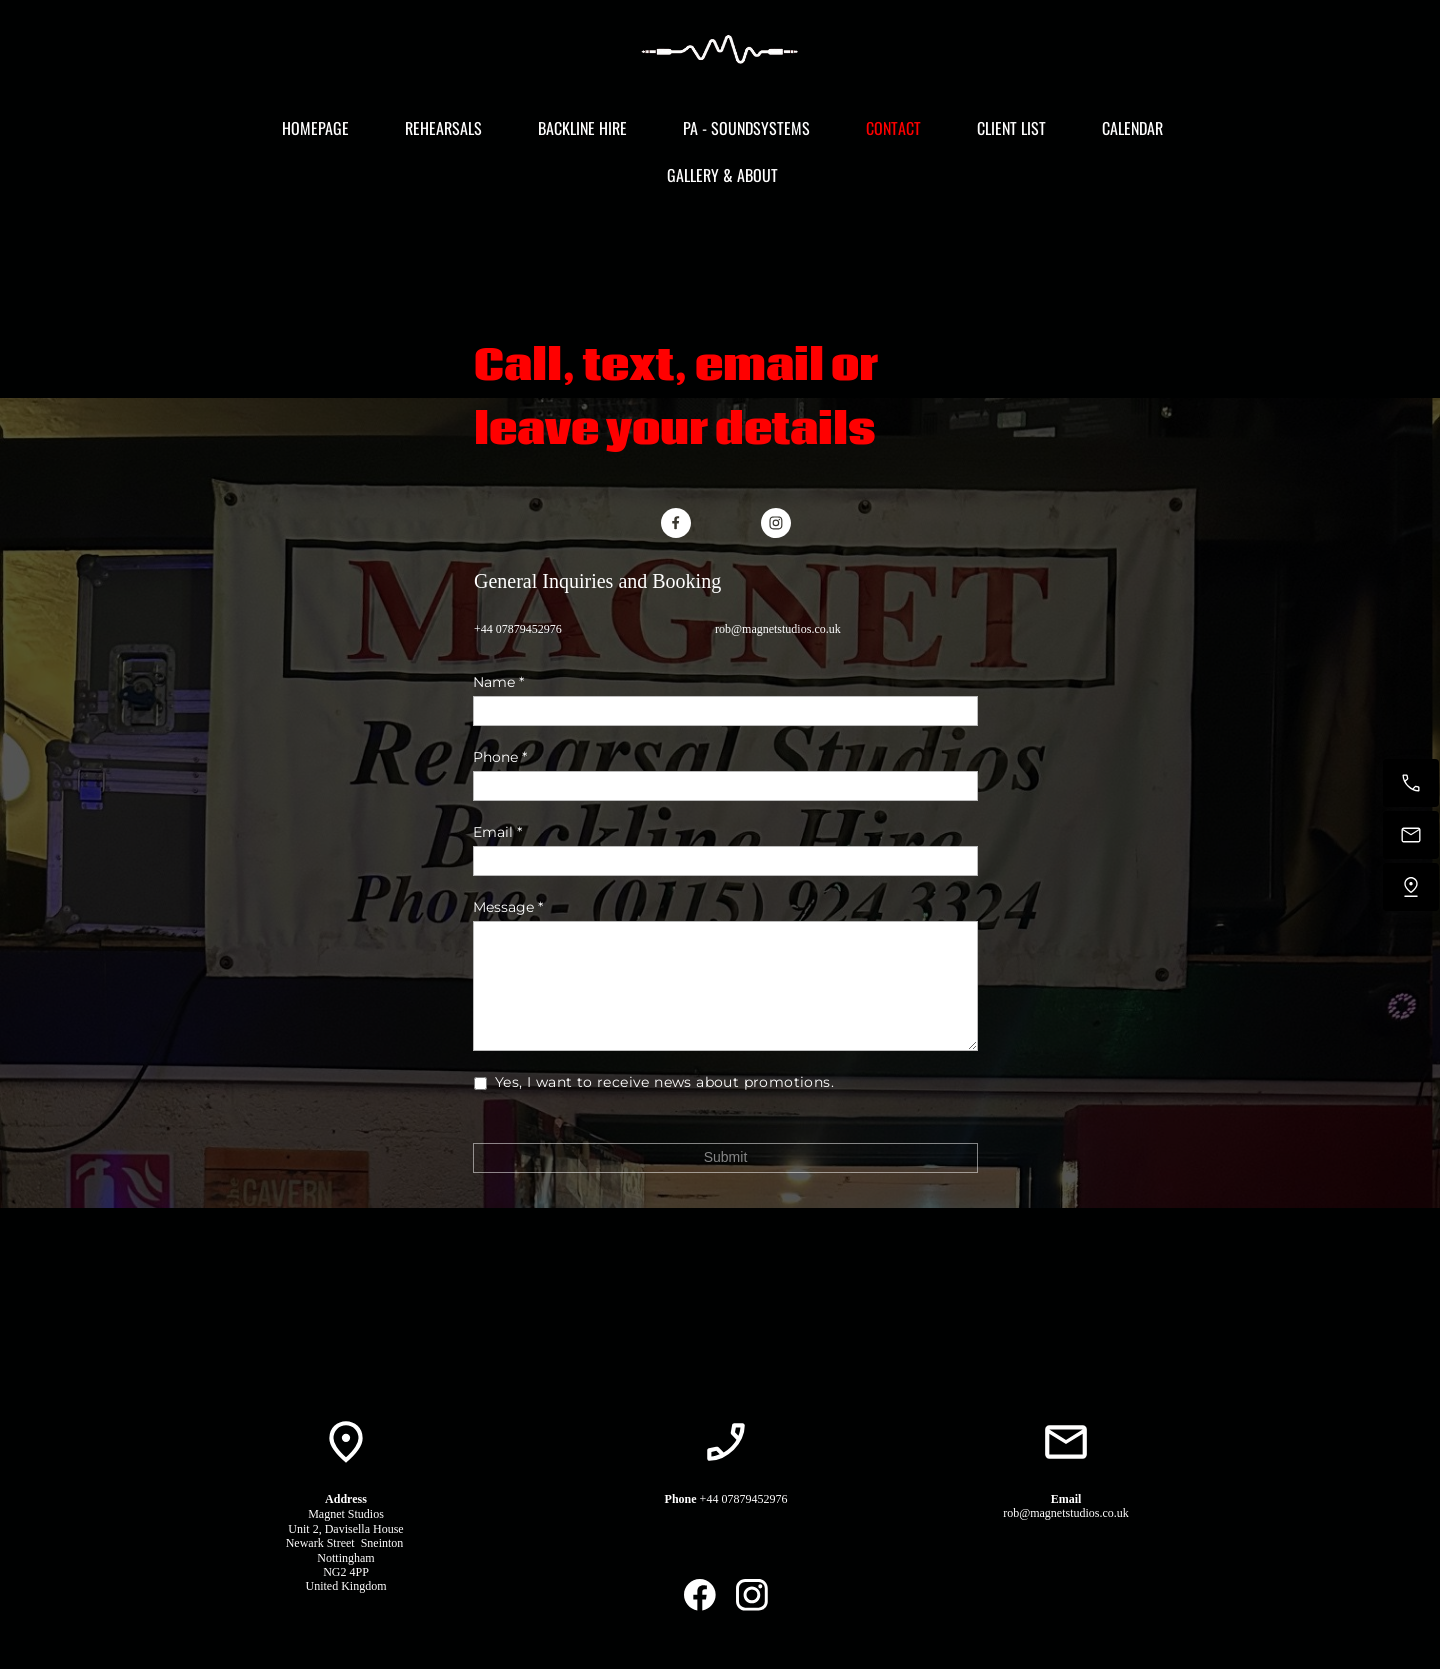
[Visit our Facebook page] (676, 523)
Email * (497, 832)
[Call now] (1411, 783)
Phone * (500, 757)
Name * (498, 682)
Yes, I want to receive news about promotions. (665, 1082)
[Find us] (1411, 887)
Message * (508, 907)
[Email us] (1411, 835)
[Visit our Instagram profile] (776, 523)
